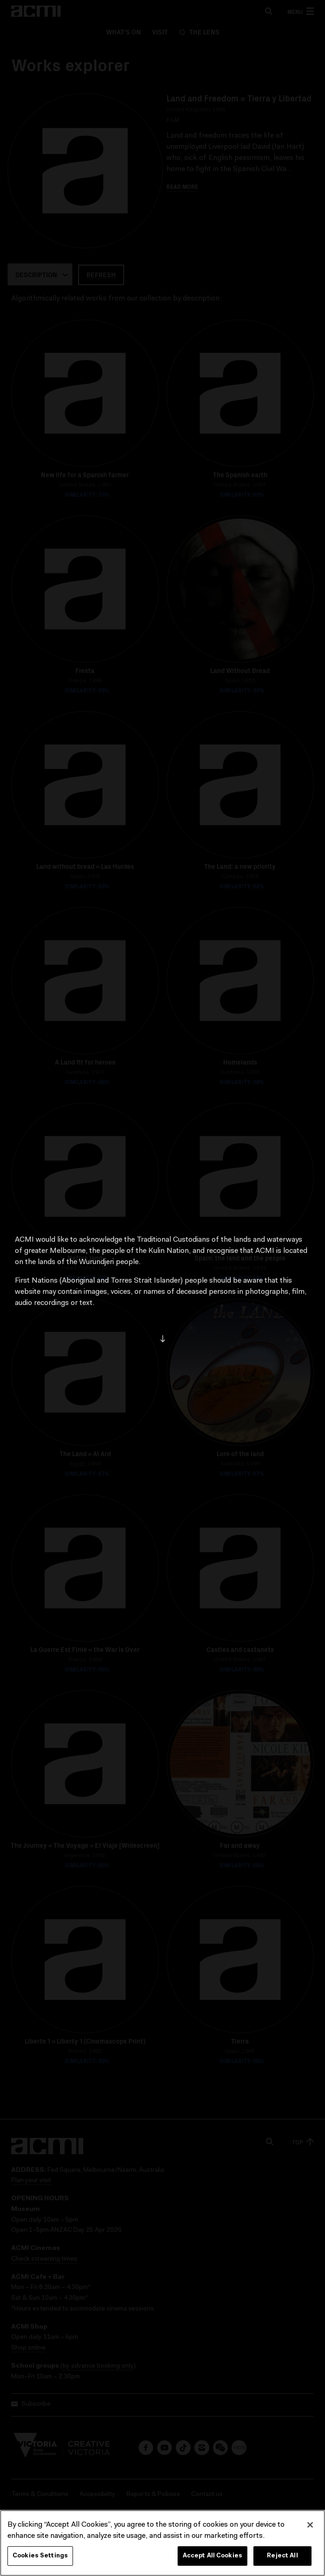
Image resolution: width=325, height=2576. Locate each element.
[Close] (310, 2525)
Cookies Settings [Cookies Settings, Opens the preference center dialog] (40, 2556)
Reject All (282, 2556)
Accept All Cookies (212, 2556)
